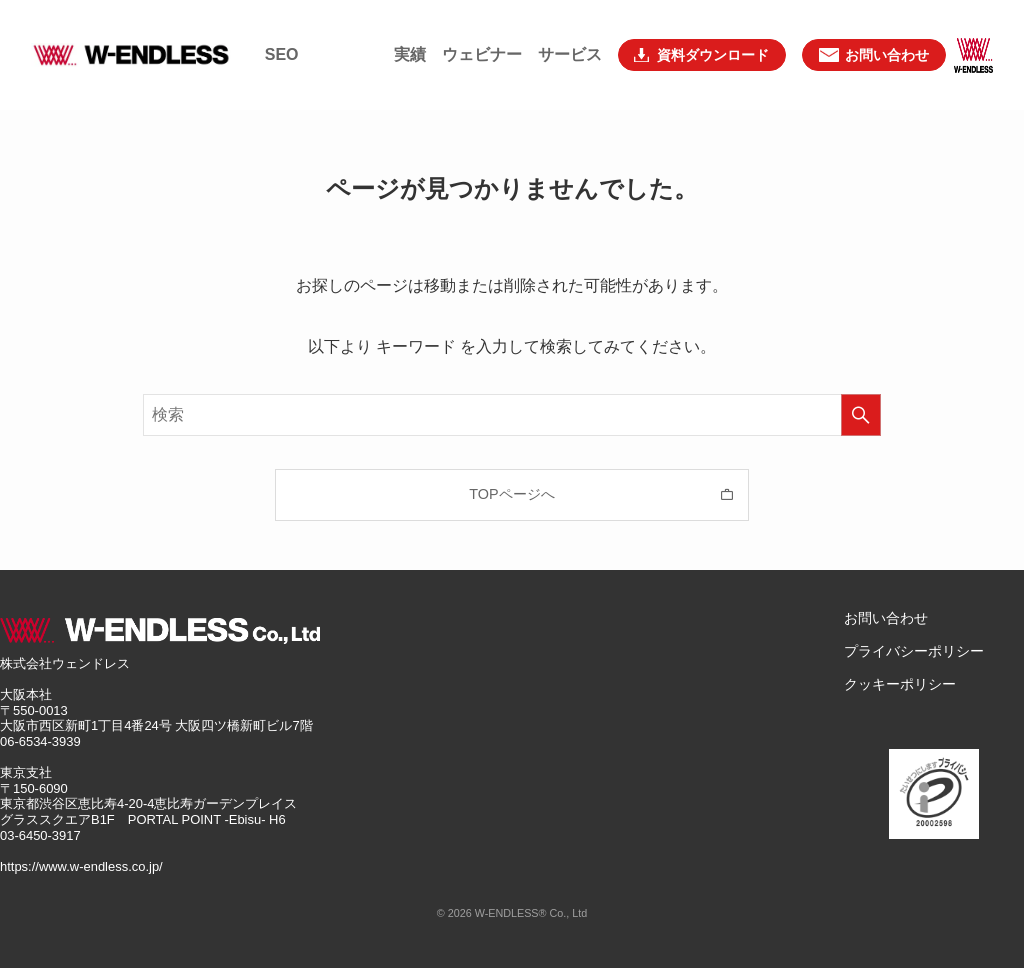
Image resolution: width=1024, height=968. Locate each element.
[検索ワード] (512, 415)
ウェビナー (482, 30)
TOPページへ (511, 494)
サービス (570, 30)
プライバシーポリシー (914, 651)
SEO (282, 30)
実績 (410, 30)
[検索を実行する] (861, 415)
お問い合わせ (886, 618)
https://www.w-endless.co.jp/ (81, 866)
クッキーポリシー (900, 684)
